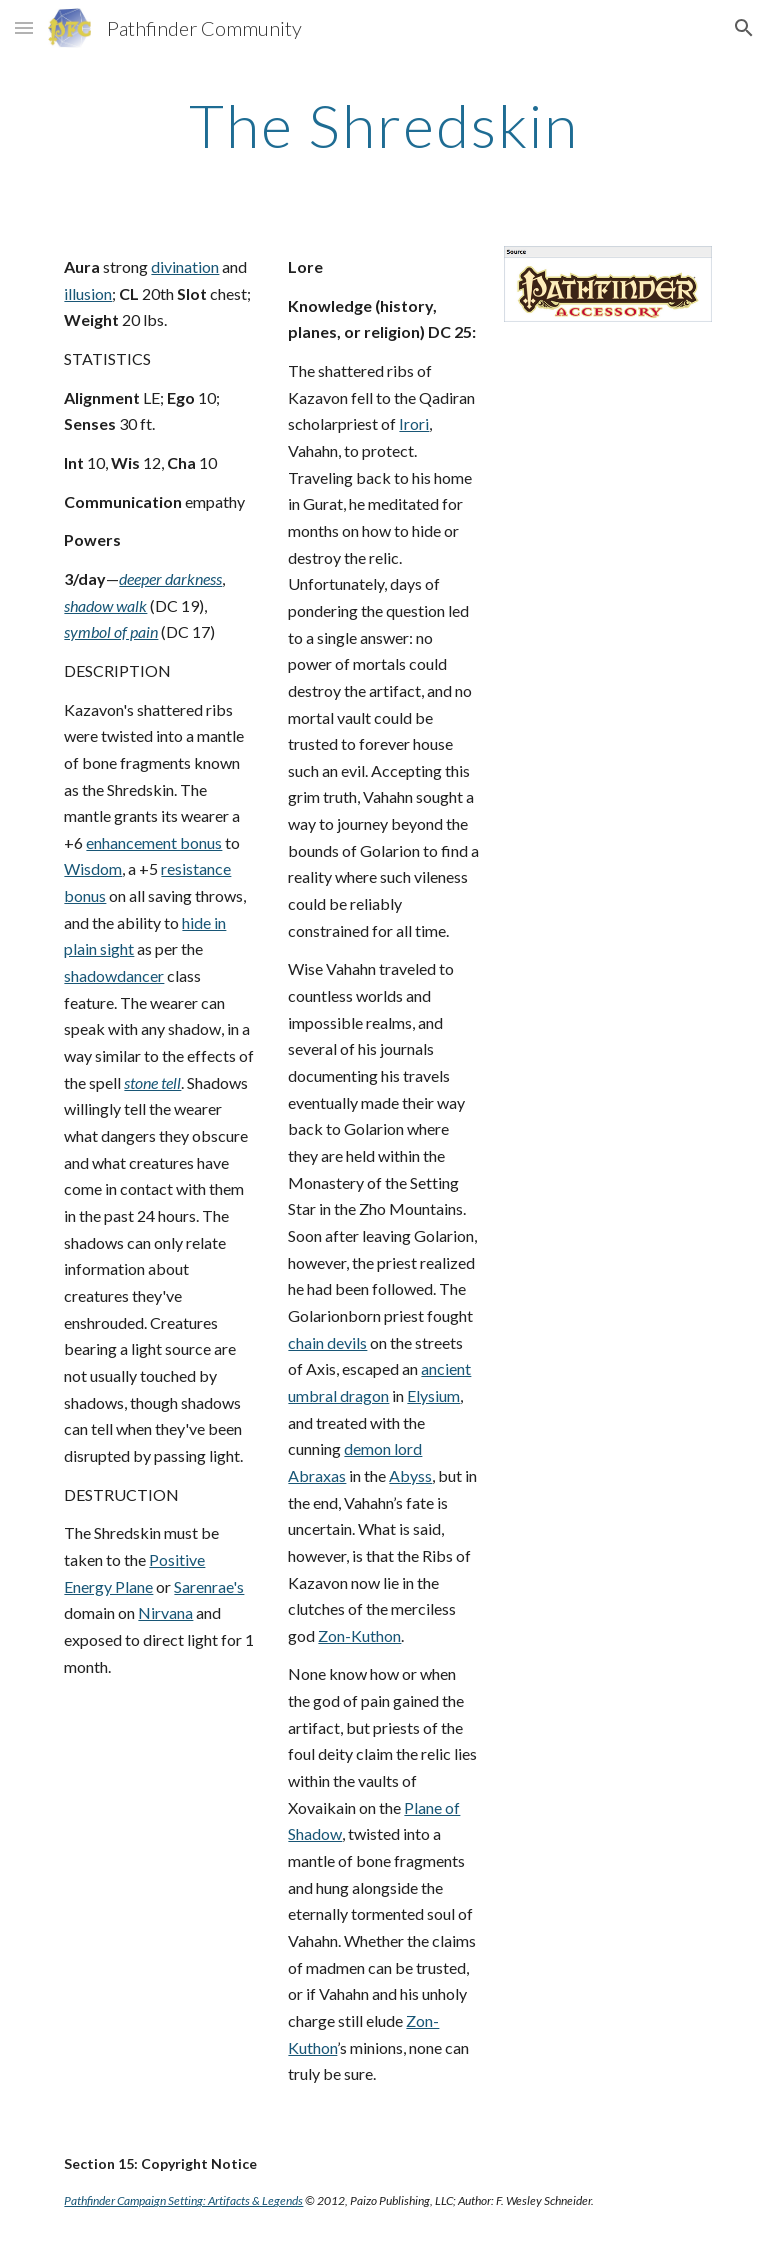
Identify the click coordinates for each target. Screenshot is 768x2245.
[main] (383, 125)
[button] (24, 27)
